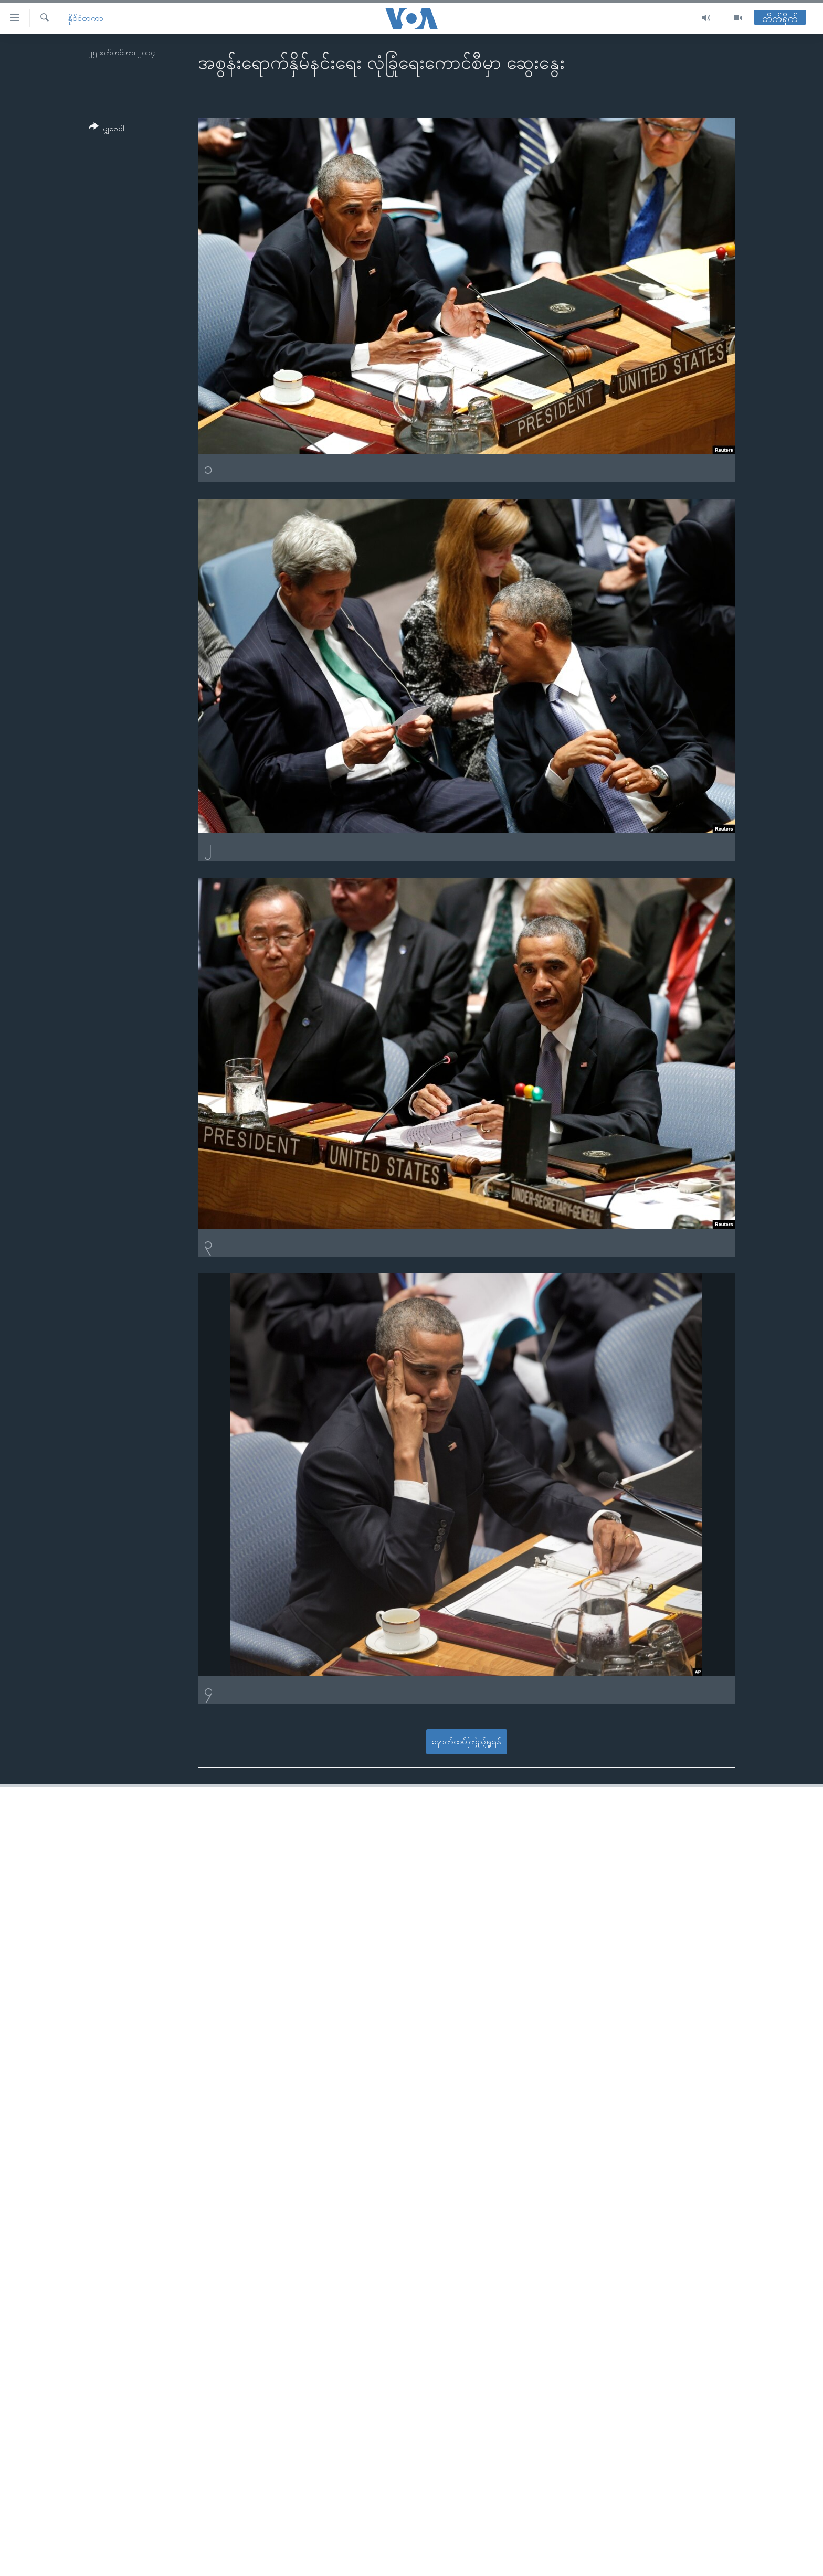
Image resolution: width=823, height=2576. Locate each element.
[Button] (106, 129)
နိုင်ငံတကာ (85, 18)
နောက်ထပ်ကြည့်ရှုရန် (466, 1741)
